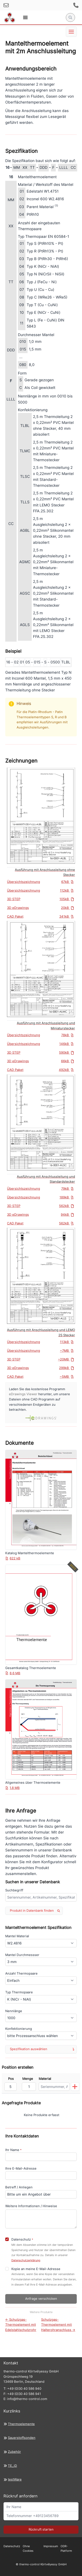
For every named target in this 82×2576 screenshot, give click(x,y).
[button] (41, 823)
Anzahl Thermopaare (21, 1973)
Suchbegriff (14, 1890)
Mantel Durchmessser (22, 1955)
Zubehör (12, 2452)
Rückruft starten (41, 2529)
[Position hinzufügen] (75, 2086)
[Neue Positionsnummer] (10, 2086)
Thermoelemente (19, 2424)
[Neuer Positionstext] (54, 2086)
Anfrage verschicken (41, 2299)
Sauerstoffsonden (19, 2438)
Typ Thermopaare (19, 1992)
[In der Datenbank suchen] (34, 1911)
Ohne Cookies (28, 2548)
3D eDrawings (41, 908)
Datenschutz (22, 2239)
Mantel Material (17, 1936)
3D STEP (41, 899)
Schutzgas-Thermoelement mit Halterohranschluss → (58, 2325)
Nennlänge (13, 2011)
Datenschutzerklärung (25, 2260)
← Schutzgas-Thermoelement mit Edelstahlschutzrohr (20, 2325)
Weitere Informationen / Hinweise (31, 2206)
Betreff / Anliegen (19, 2187)
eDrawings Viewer (23, 1394)
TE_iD (10, 2466)
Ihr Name (13, 2150)
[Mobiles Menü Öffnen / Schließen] (25, 17)
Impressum (51, 2546)
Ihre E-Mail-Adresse (21, 2168)
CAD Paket (41, 916)
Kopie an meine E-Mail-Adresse (35, 2269)
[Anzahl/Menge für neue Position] (29, 2086)
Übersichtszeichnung (41, 882)
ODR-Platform (66, 2548)
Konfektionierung (18, 2029)
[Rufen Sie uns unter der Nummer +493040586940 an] (76, 5)
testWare (12, 2479)
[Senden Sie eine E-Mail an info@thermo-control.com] (6, 5)
